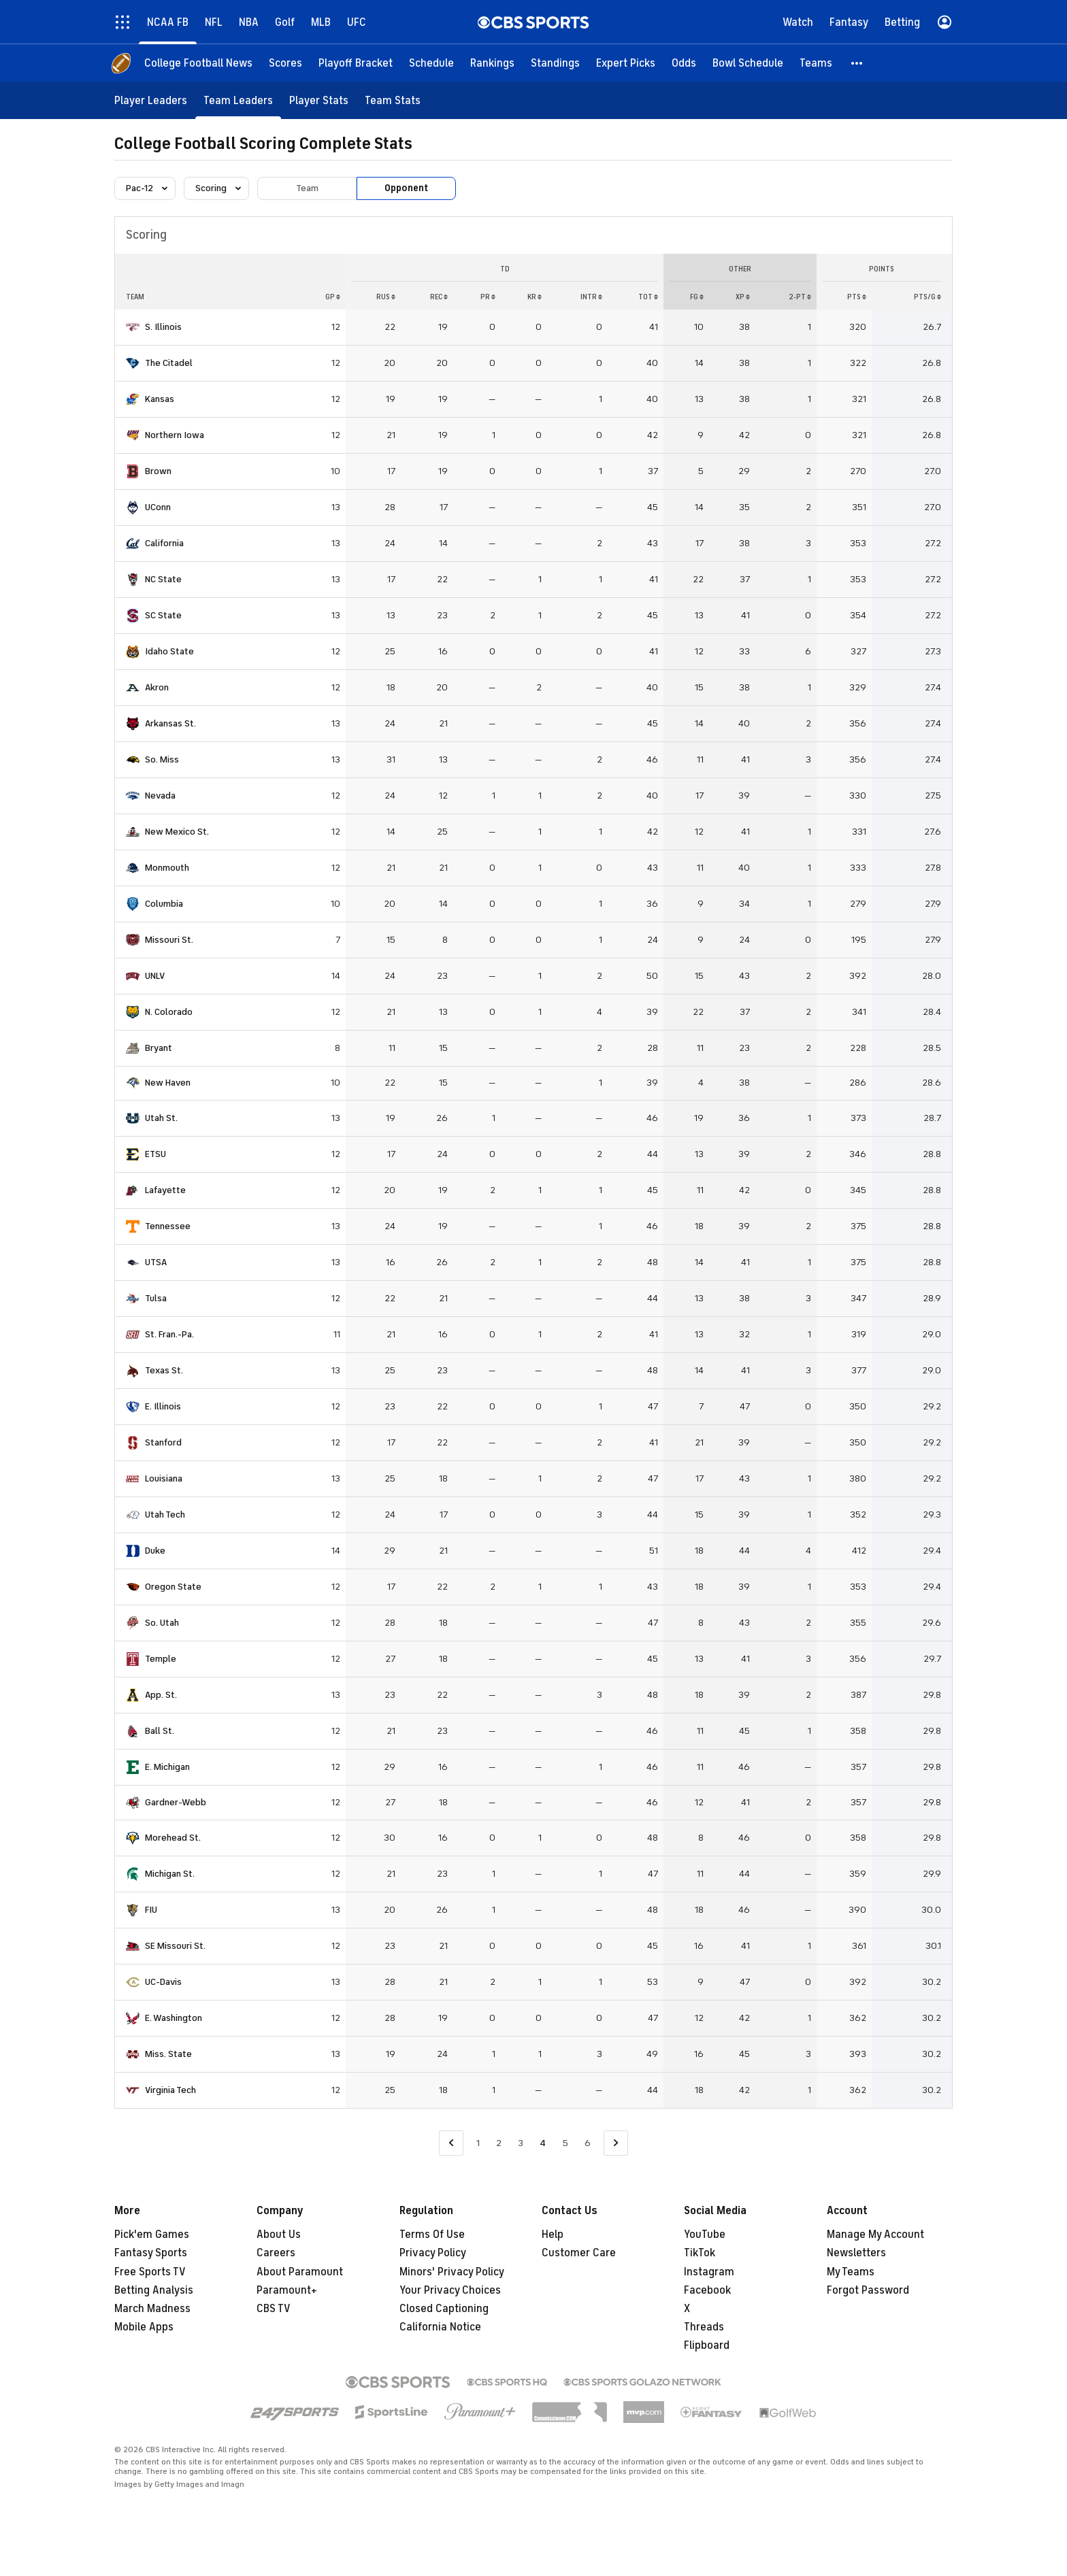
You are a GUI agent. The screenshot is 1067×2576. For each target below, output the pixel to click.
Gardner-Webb (175, 1802)
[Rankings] (492, 63)
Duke (155, 1550)
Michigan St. (170, 1873)
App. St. (161, 1695)
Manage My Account (875, 2234)
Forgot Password (868, 2290)
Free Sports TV (150, 2272)
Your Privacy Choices (450, 2290)
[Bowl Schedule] (747, 63)
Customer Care (579, 2253)
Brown (158, 471)
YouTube (704, 2234)
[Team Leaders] (238, 100)
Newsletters (856, 2253)
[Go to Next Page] (616, 2143)
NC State (163, 579)
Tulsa (156, 1298)
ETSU (155, 1154)
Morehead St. (173, 1837)
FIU (151, 1910)
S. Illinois (163, 327)
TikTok (699, 2253)
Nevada (160, 795)
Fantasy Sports (150, 2253)
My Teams (850, 2272)
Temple (160, 1659)
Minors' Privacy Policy (451, 2272)
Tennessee (168, 1226)
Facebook (707, 2290)
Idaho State (169, 651)
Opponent (406, 188)
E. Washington (173, 2018)
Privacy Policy (432, 2253)
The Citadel (169, 363)
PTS (856, 296)
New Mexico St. (177, 831)
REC (439, 296)
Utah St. (161, 1118)
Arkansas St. (170, 723)
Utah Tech (165, 1514)
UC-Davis (163, 1982)
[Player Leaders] (150, 100)
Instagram (709, 2272)
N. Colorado (169, 1012)
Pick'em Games (151, 2234)
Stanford (163, 1442)
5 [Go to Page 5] (565, 2143)
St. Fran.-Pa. (169, 1334)
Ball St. (159, 1731)
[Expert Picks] (625, 63)
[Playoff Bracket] (355, 63)
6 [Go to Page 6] (588, 2143)
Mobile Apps (144, 2327)
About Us (279, 2234)
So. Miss (162, 759)
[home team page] (132, 327)
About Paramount (300, 2272)
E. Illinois (163, 1406)
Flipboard (706, 2345)
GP (332, 296)
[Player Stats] (319, 100)
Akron (157, 687)
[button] (857, 63)
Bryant (158, 1048)
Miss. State (168, 2054)
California (164, 543)
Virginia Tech (170, 2090)
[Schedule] (431, 63)
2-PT (800, 296)
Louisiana (163, 1478)
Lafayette (165, 1190)
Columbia (164, 903)
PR (487, 296)
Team (307, 188)
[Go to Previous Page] (451, 2143)
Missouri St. (169, 940)
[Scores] (285, 63)
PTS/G (927, 296)
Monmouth (167, 867)
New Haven (168, 1082)
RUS (385, 296)
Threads (704, 2327)
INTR (591, 296)
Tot (648, 296)
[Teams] (815, 63)
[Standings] (555, 63)
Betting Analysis (153, 2290)
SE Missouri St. (175, 1946)
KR (534, 296)
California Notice (440, 2327)
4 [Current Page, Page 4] (543, 2143)
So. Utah (162, 1622)
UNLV (155, 976)
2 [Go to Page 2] (499, 2143)
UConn (158, 507)
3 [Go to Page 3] (520, 2143)
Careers (276, 2253)
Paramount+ (287, 2290)
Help (552, 2234)
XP (743, 296)
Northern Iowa (174, 435)
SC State (163, 615)
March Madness (152, 2308)
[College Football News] (198, 63)
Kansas (159, 399)
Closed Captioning (444, 2308)
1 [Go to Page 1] (478, 2143)
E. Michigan (167, 1767)
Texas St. (164, 1370)
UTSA (156, 1262)
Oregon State (173, 1586)
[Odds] (683, 63)
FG (697, 296)
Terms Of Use (432, 2234)
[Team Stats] (393, 100)
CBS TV (274, 2308)
